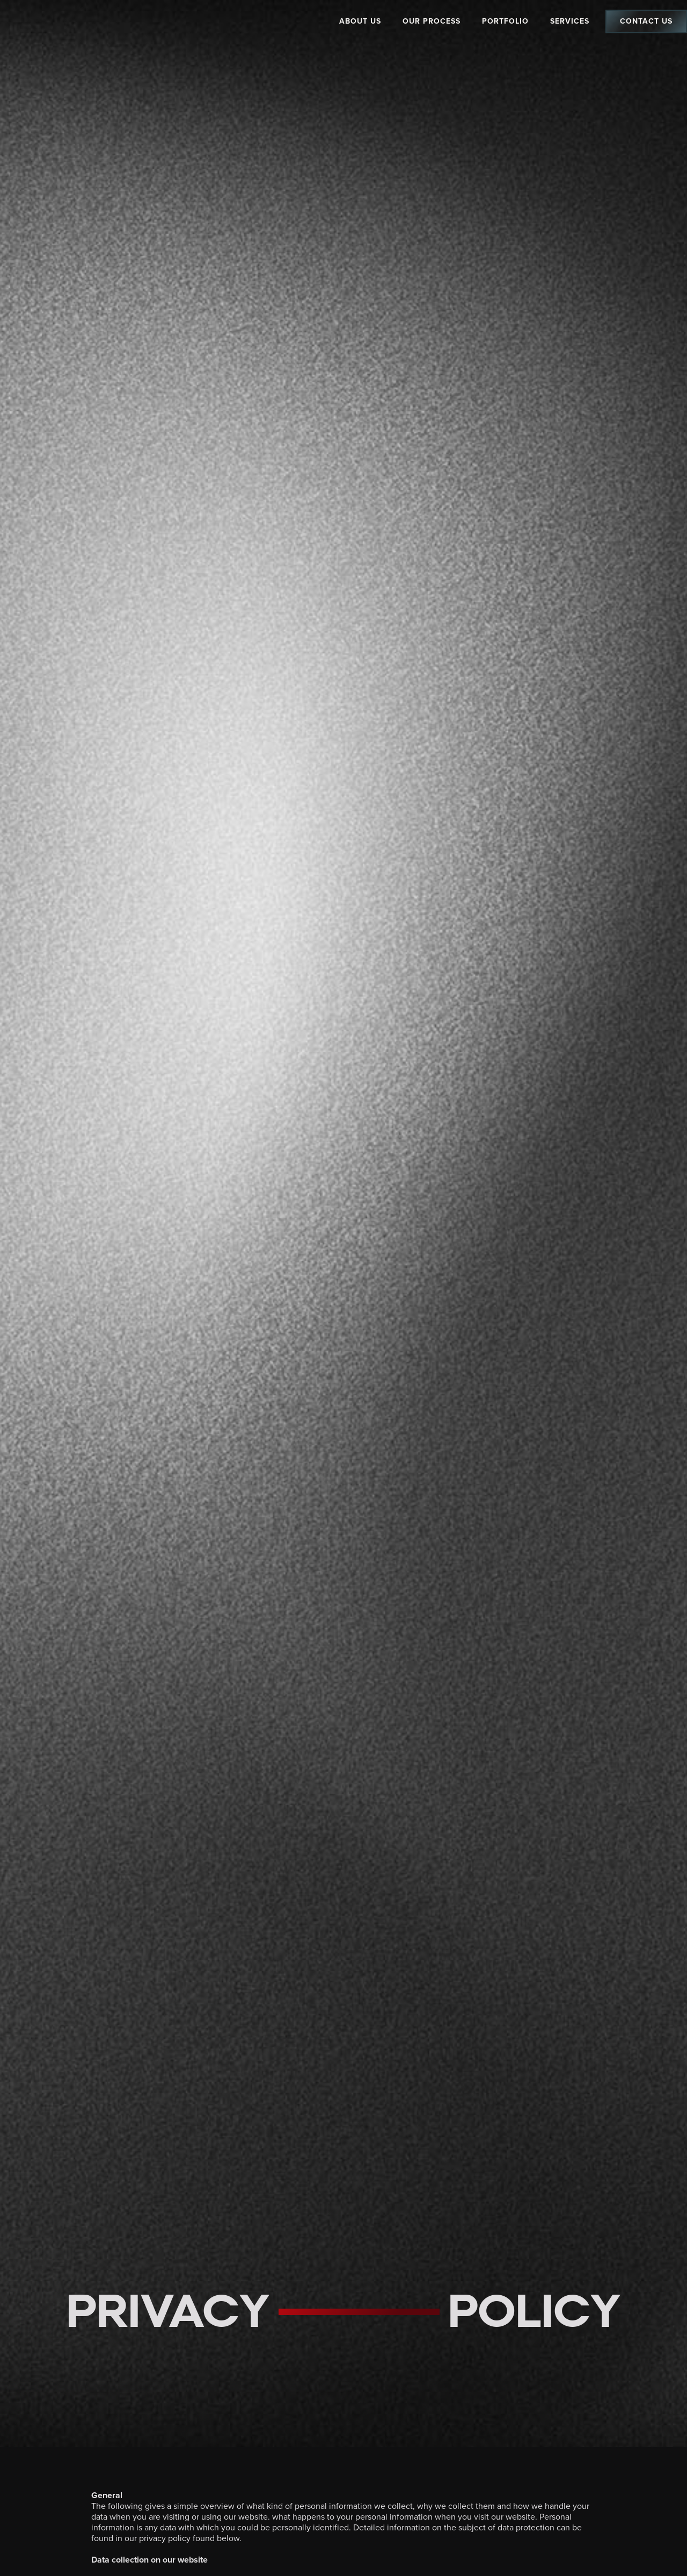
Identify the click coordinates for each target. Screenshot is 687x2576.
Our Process (432, 21)
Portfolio (505, 21)
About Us (360, 21)
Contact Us (646, 21)
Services (569, 21)
